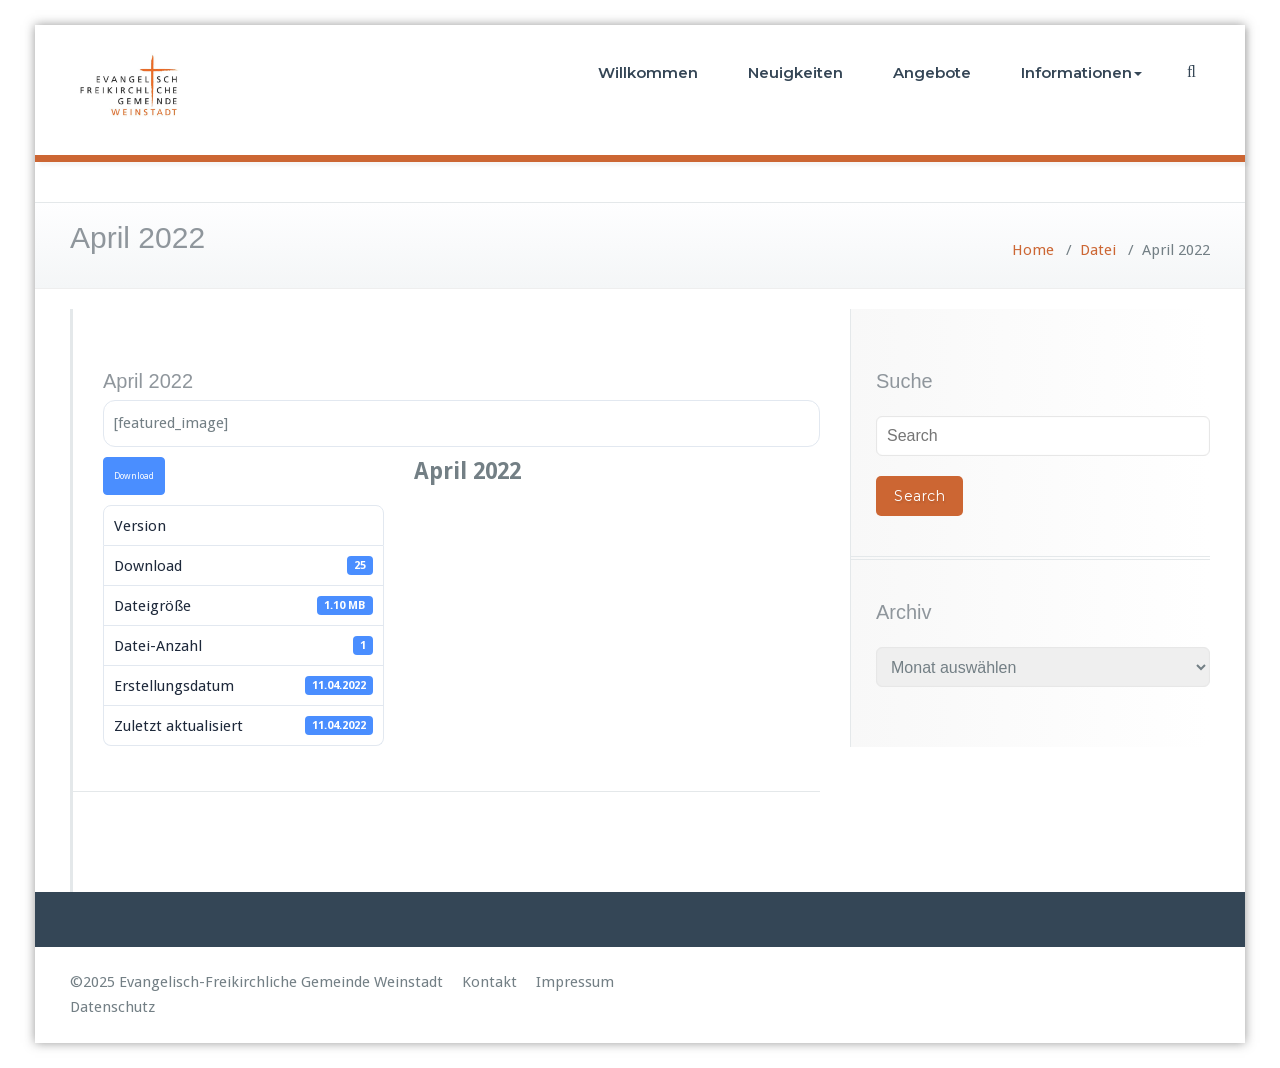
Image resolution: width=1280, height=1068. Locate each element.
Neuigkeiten (795, 72)
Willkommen (648, 72)
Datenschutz (112, 1007)
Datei (1098, 250)
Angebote (932, 72)
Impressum (575, 982)
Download (134, 476)
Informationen (1081, 72)
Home (1033, 250)
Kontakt (489, 982)
